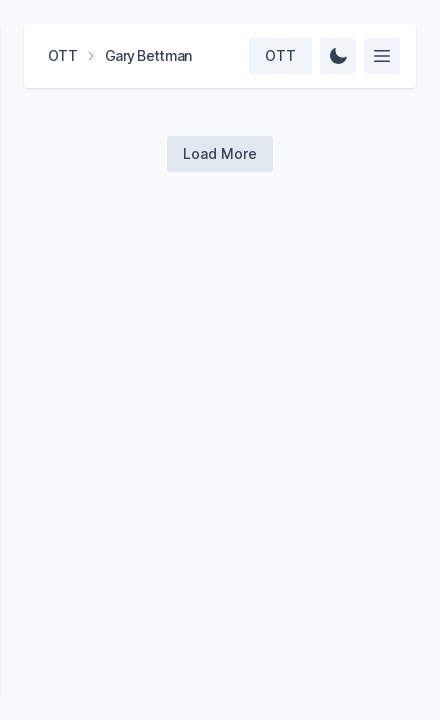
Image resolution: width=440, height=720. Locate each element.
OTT (62, 55)
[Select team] (280, 56)
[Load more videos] (220, 154)
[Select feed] (382, 56)
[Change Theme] (338, 56)
